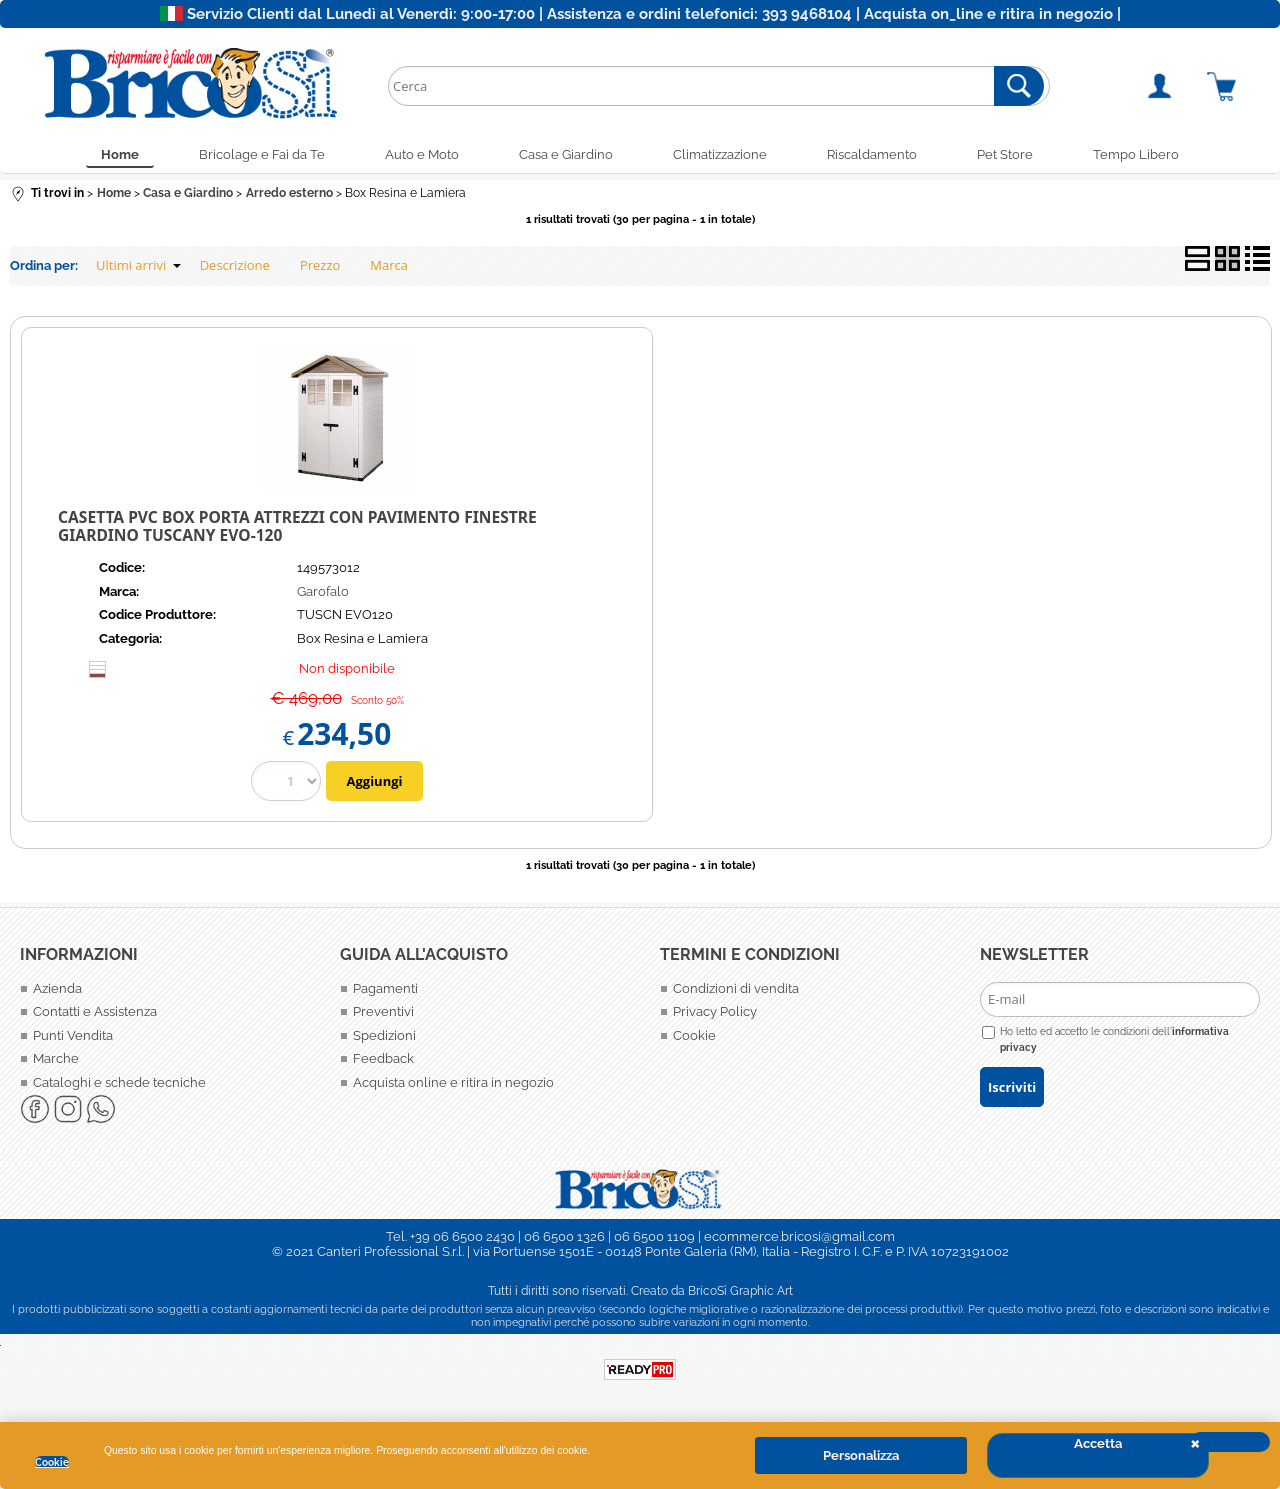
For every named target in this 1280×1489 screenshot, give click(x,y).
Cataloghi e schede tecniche (119, 1082)
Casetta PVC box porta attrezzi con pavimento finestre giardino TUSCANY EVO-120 (297, 526)
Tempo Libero (1136, 154)
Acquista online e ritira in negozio (453, 1082)
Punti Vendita (73, 1035)
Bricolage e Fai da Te (262, 154)
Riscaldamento (872, 154)
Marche (56, 1058)
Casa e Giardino (566, 154)
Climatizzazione (720, 154)
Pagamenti (385, 988)
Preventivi (383, 1011)
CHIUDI (1230, 1442)
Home (120, 154)
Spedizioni (384, 1035)
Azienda (57, 988)
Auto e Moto (422, 154)
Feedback (383, 1058)
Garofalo (323, 591)
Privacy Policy (715, 1011)
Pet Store (1005, 154)
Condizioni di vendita (736, 988)
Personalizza (861, 1455)
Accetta (1098, 1443)
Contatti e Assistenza (95, 1011)
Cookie (52, 1462)
